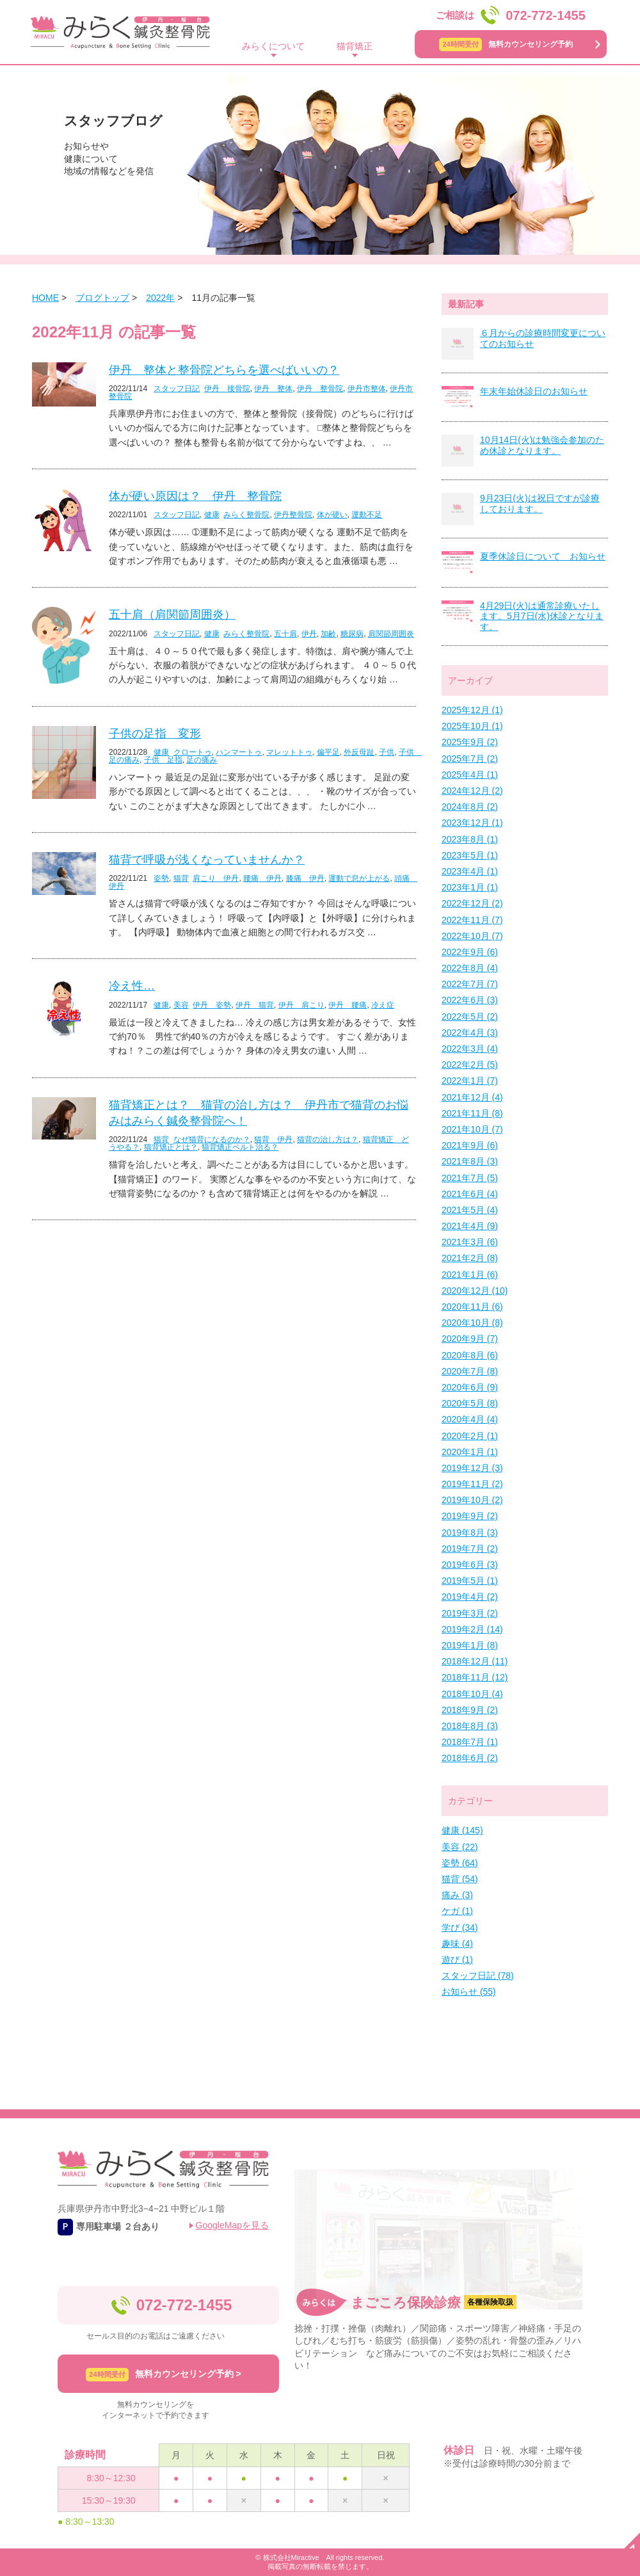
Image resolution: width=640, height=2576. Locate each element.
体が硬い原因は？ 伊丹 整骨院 (195, 496)
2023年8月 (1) (470, 839)
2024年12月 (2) (472, 790)
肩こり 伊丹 (216, 878)
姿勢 (161, 878)
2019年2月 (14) (472, 1629)
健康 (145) (462, 1830)
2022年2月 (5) (470, 1064)
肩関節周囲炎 (391, 633)
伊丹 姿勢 (212, 1005)
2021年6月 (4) (470, 1194)
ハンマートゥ (239, 752)
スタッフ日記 (177, 388)
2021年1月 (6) (470, 1274)
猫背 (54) (460, 1879)
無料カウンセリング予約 (505, 44)
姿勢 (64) (460, 1863)
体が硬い (332, 514)
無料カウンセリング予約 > (163, 2374)
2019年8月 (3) (470, 1532)
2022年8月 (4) (470, 968)
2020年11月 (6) (472, 1306)
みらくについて (273, 46)
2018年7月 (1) (470, 1742)
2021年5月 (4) (470, 1210)
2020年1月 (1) (470, 1452)
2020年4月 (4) (470, 1419)
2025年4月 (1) (470, 774)
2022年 (160, 298)
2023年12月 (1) (472, 822)
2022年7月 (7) (470, 984)
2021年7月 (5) (470, 1178)
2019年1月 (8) (470, 1645)
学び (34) (460, 1927)
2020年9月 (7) (470, 1338)
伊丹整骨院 (293, 514)
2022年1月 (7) (470, 1080)
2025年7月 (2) (470, 758)
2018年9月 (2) (470, 1710)
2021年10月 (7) (472, 1129)
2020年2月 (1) (470, 1436)
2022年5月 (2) (470, 1016)
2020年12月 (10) (475, 1290)
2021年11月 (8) (472, 1113)
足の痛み (201, 759)
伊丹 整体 (273, 388)
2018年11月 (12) (475, 1677)
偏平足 (328, 752)
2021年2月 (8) (470, 1258)
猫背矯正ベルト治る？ (240, 1147)
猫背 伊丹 (273, 1139)
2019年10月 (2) (472, 1500)
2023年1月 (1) (470, 887)
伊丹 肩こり (301, 1005)
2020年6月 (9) (470, 1387)
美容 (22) (460, 1847)
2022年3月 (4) (470, 1048)
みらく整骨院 (246, 514)
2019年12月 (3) (472, 1468)
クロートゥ (192, 752)
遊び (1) (457, 1959)
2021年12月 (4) (472, 1097)
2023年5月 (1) (470, 855)
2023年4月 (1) (470, 871)
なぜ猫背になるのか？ (211, 1139)
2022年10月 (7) (472, 936)
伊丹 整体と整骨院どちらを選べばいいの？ (224, 370)
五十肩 (285, 633)
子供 (386, 752)
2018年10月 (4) (472, 1694)
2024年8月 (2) (470, 806)
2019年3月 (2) (470, 1613)
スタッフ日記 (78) (478, 1975)
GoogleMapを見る (232, 2225)
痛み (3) (457, 1895)
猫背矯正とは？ (171, 1147)
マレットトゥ (289, 752)
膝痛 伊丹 (305, 878)
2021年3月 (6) (470, 1242)
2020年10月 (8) (472, 1322)
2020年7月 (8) (470, 1371)
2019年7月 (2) (470, 1548)
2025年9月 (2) (470, 742)
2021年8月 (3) (470, 1161)
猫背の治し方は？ (327, 1139)
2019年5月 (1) (470, 1580)
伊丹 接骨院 (227, 388)
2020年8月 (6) (470, 1355)
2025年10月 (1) (472, 726)
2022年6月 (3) (470, 1000)
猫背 (181, 878)
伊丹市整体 (367, 388)
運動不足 (366, 514)
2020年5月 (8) (470, 1403)
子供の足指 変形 (155, 733)
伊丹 (309, 633)
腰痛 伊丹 (262, 878)
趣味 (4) (457, 1943)
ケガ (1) (457, 1911)
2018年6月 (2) (470, 1758)
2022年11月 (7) (472, 920)
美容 (181, 1005)
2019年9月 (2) (470, 1516)
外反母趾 (359, 752)
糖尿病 (352, 633)
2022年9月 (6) (470, 952)
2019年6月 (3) (470, 1564)
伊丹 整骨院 (320, 388)
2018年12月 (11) (475, 1661)
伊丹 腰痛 (347, 1005)
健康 (212, 514)
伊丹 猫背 (255, 1005)
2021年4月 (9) (470, 1226)
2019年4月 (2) (470, 1596)
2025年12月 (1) (472, 710)
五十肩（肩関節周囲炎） (172, 614)
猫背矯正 (354, 46)
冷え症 (382, 1005)
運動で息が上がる (359, 878)
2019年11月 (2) (472, 1484)
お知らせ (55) (469, 1991)
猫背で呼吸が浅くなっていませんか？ (207, 859)
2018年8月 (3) (470, 1726)
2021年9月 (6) (470, 1145)
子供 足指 (163, 759)
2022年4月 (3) (470, 1032)
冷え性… (132, 985)
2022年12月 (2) (472, 903)
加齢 (328, 633)
